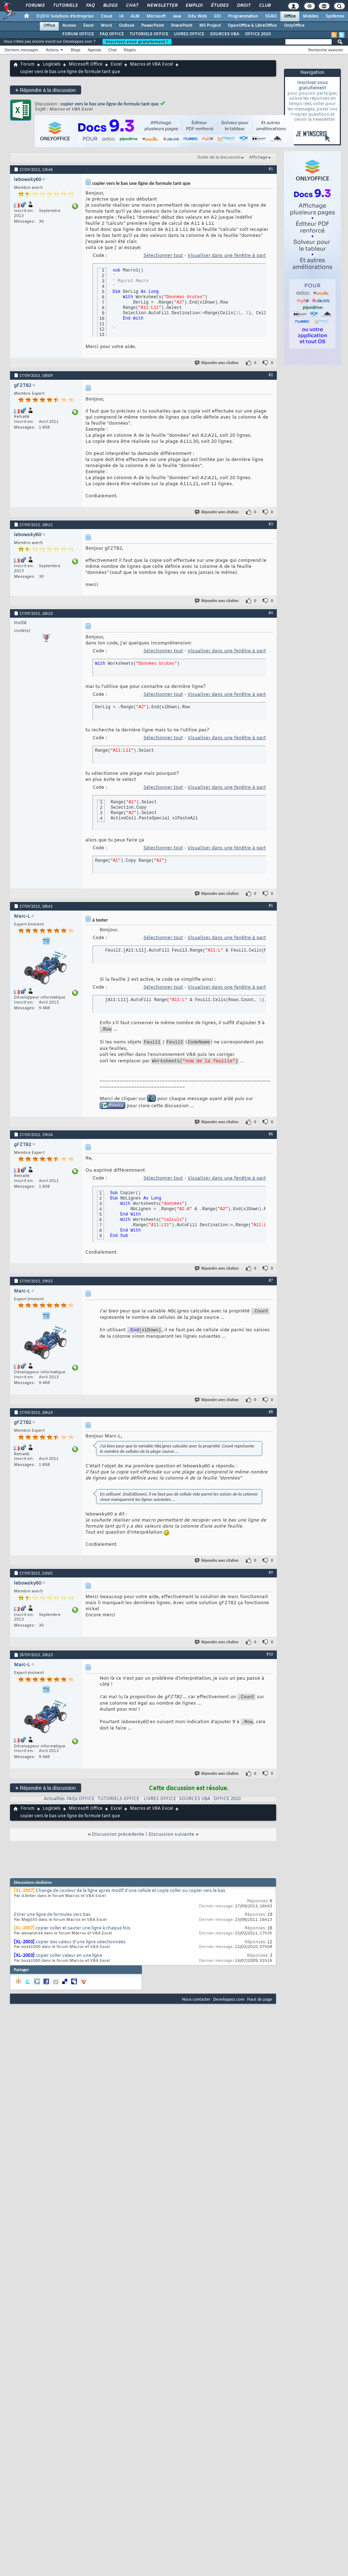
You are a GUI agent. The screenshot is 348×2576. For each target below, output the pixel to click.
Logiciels (51, 64)
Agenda (94, 50)
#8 (271, 1415)
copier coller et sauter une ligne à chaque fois (83, 1931)
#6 (271, 1137)
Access (69, 25)
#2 (271, 374)
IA (121, 16)
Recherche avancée (325, 50)
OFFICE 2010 (258, 34)
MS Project (210, 25)
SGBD (271, 16)
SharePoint (181, 25)
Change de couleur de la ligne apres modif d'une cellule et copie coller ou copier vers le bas (130, 1894)
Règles (130, 50)
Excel (88, 25)
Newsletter (162, 6)
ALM (135, 16)
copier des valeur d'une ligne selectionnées (81, 1945)
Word (106, 25)
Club (264, 6)
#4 (271, 612)
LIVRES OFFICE (189, 34)
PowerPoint (152, 25)
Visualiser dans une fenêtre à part (227, 256)
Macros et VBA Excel (151, 64)
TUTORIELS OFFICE (149, 34)
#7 (271, 1283)
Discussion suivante (171, 1838)
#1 (271, 168)
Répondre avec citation (217, 363)
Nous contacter (196, 2002)
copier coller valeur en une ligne (69, 1959)
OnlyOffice (294, 25)
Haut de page (259, 2002)
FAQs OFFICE (81, 1802)
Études (219, 6)
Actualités (54, 1802)
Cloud (106, 16)
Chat (132, 6)
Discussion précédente (118, 1838)
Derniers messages (21, 50)
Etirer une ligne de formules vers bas (52, 1918)
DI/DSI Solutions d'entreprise (65, 16)
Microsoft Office (85, 64)
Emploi (194, 6)
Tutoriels (65, 6)
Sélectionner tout (163, 256)
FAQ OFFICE (112, 34)
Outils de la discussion (219, 157)
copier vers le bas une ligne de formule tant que (109, 104)
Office (290, 16)
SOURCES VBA (224, 34)
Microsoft (156, 16)
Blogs (110, 6)
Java (177, 16)
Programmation (243, 16)
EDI (217, 16)
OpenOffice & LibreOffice (252, 25)
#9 (271, 1575)
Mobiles (310, 16)
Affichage (258, 157)
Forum (28, 64)
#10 (270, 1657)
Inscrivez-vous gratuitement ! (137, 42)
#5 (271, 905)
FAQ (90, 6)
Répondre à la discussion (45, 90)
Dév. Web (197, 16)
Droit (243, 6)
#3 (271, 524)
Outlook (126, 25)
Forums (35, 6)
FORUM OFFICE (78, 34)
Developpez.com (228, 2002)
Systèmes (335, 16)
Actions (52, 50)
